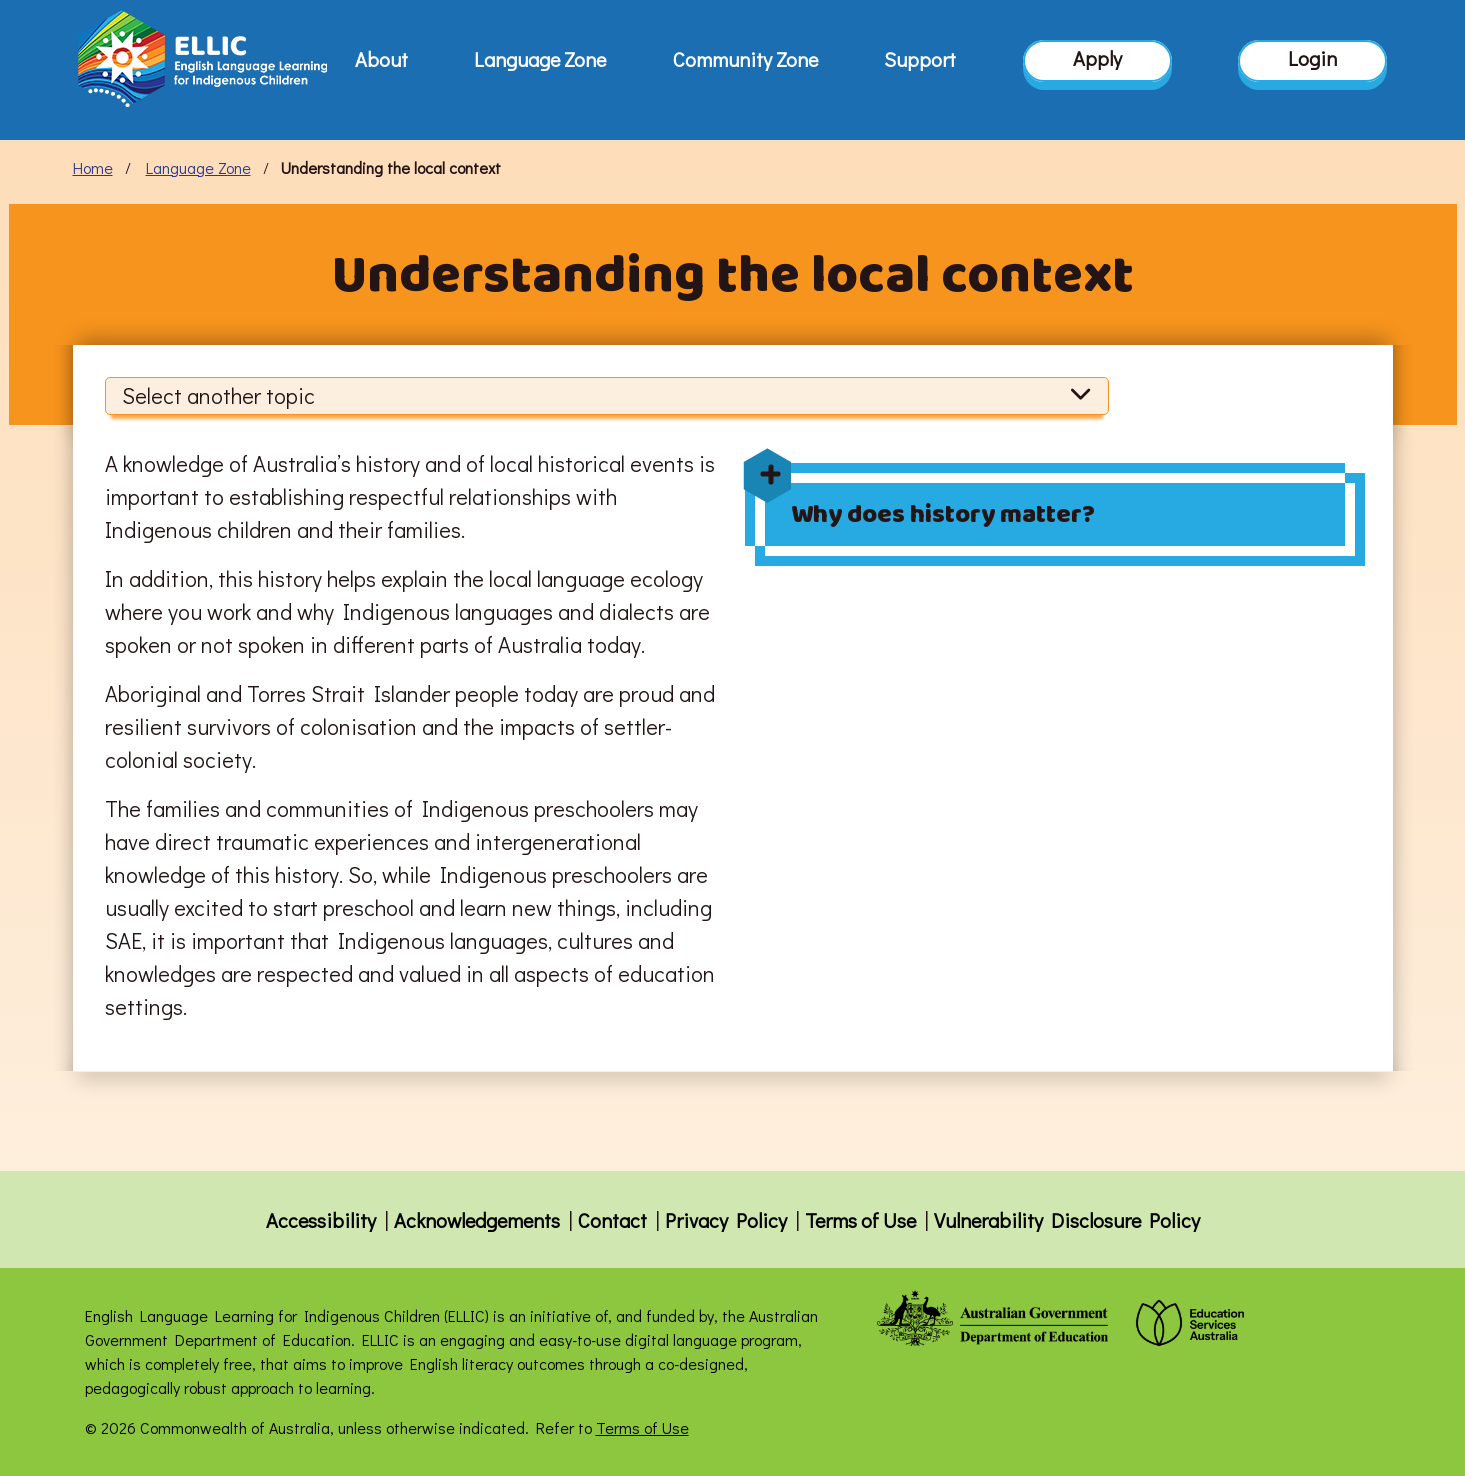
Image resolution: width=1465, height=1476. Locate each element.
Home (93, 167)
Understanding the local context (391, 167)
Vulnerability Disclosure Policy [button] (1067, 1220)
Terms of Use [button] (860, 1220)
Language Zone (540, 59)
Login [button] (1312, 59)
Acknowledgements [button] (477, 1220)
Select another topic (607, 395)
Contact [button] (612, 1220)
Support (920, 59)
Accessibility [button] (321, 1220)
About (381, 59)
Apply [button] (1097, 59)
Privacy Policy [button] (726, 1220)
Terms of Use (642, 1427)
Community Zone (745, 59)
